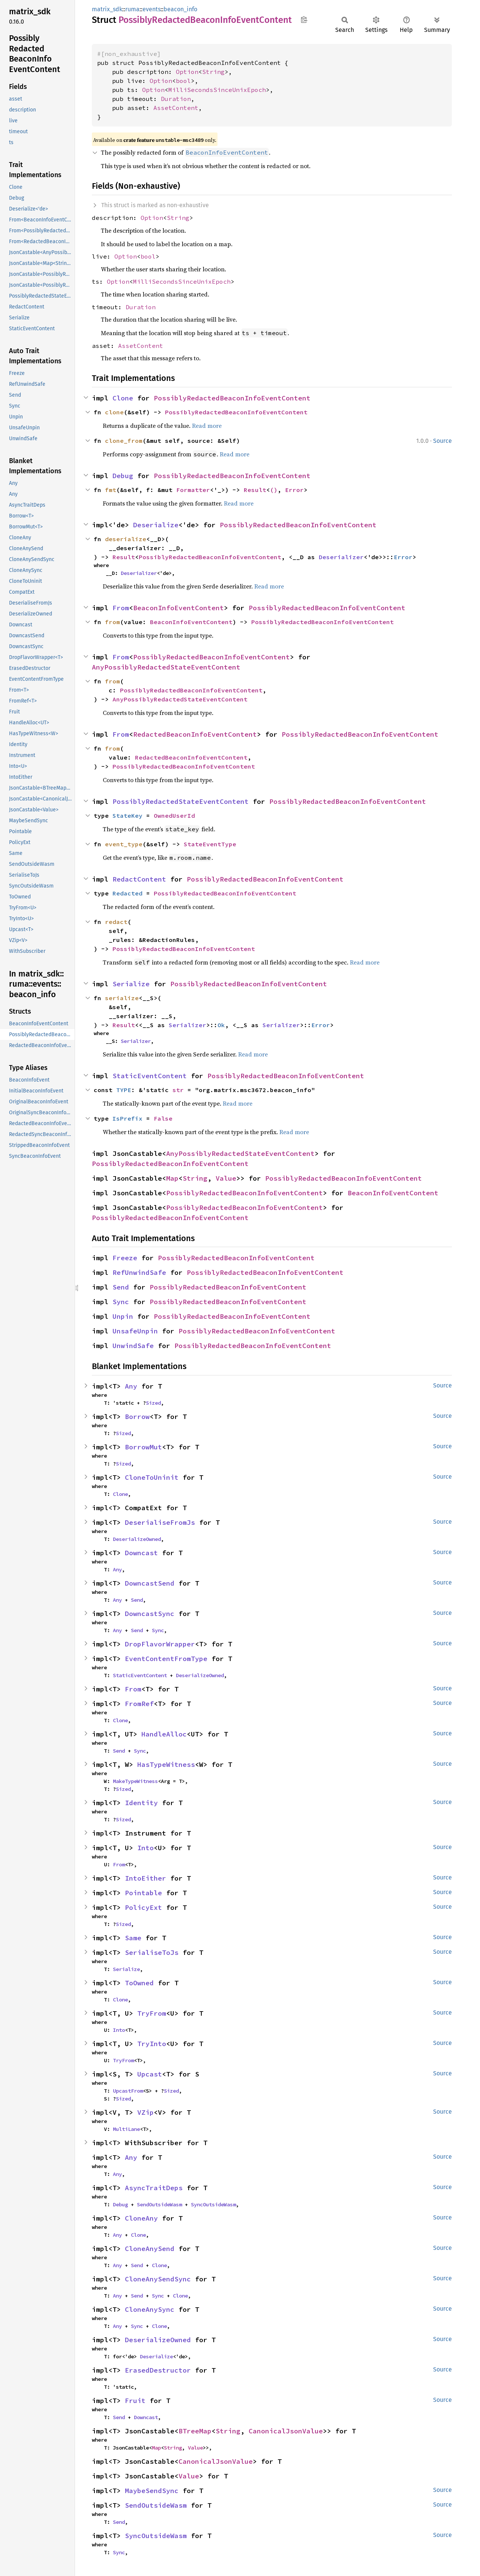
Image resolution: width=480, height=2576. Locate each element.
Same (133, 1938)
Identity (141, 1802)
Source (442, 440)
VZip (145, 2112)
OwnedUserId (174, 815)
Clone (122, 398)
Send (120, 1287)
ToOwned (139, 1983)
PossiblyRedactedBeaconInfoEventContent (232, 398)
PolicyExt (143, 1907)
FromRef (139, 1703)
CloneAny (141, 2218)
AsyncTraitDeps (154, 2187)
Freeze (124, 1257)
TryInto (151, 2043)
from (112, 622)
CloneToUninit (151, 1477)
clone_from (123, 440)
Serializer (187, 1025)
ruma (132, 9)
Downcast (141, 1552)
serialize (122, 998)
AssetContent (175, 107)
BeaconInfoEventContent (178, 607)
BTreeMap (195, 2431)
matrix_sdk (107, 9)
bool (183, 80)
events (151, 9)
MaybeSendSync (151, 2490)
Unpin (122, 1316)
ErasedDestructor (158, 2370)
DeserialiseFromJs (160, 1522)
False (163, 1118)
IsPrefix (127, 1118)
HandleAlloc (164, 1734)
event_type (123, 844)
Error (294, 490)
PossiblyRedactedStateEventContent (180, 801)
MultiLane (126, 2129)
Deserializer (341, 557)
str (178, 1090)
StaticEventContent (149, 1075)
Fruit (135, 2400)
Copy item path (304, 19)
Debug (122, 475)
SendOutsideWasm (159, 2204)
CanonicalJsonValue (286, 2431)
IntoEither (145, 1878)
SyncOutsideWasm (213, 2204)
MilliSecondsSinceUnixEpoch (217, 89)
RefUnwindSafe (139, 1272)
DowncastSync (149, 1613)
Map (172, 1178)
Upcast (149, 2074)
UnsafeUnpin (135, 1331)
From (120, 607)
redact (116, 921)
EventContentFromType (166, 1658)
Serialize (131, 984)
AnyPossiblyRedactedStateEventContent (166, 667)
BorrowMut (143, 1447)
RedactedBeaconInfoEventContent (195, 734)
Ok (221, 1025)
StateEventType (210, 844)
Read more (207, 425)
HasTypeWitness (166, 1764)
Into (145, 1847)
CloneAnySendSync (158, 2279)
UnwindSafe (133, 1345)
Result (255, 490)
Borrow (137, 1416)
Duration (176, 98)
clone (114, 412)
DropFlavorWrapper (160, 1644)
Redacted (127, 893)
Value (226, 1178)
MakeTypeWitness (135, 1781)
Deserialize (155, 525)
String (213, 71)
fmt (110, 490)
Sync (120, 1301)
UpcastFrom (128, 2090)
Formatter (193, 490)
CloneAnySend (149, 2248)
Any (131, 1386)
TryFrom (151, 2013)
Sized (153, 1402)
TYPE (123, 1090)
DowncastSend (149, 1583)
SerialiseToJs (151, 1952)
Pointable (143, 1892)
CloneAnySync (149, 2309)
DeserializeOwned (137, 1539)
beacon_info (180, 9)
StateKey (127, 815)
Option (187, 71)
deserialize (125, 539)
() (274, 490)
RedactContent (139, 879)
